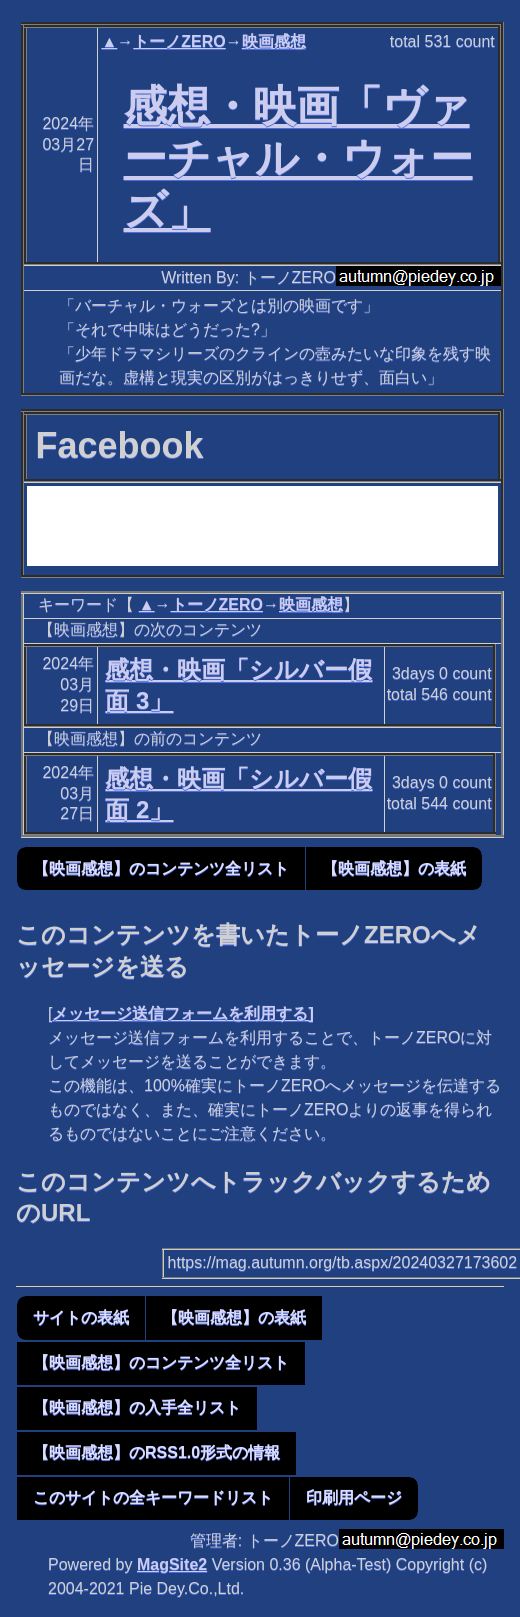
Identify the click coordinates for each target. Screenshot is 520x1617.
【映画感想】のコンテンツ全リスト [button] (161, 868)
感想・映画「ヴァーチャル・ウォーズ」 (298, 158)
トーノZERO (179, 41)
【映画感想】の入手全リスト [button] (137, 1407)
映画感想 (274, 41)
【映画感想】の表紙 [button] (394, 868)
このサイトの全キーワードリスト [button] (153, 1497)
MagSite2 (172, 1564)
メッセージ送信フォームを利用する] (182, 1013)
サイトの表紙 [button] (81, 1317)
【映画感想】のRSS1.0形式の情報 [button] (156, 1452)
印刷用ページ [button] (354, 1497)
